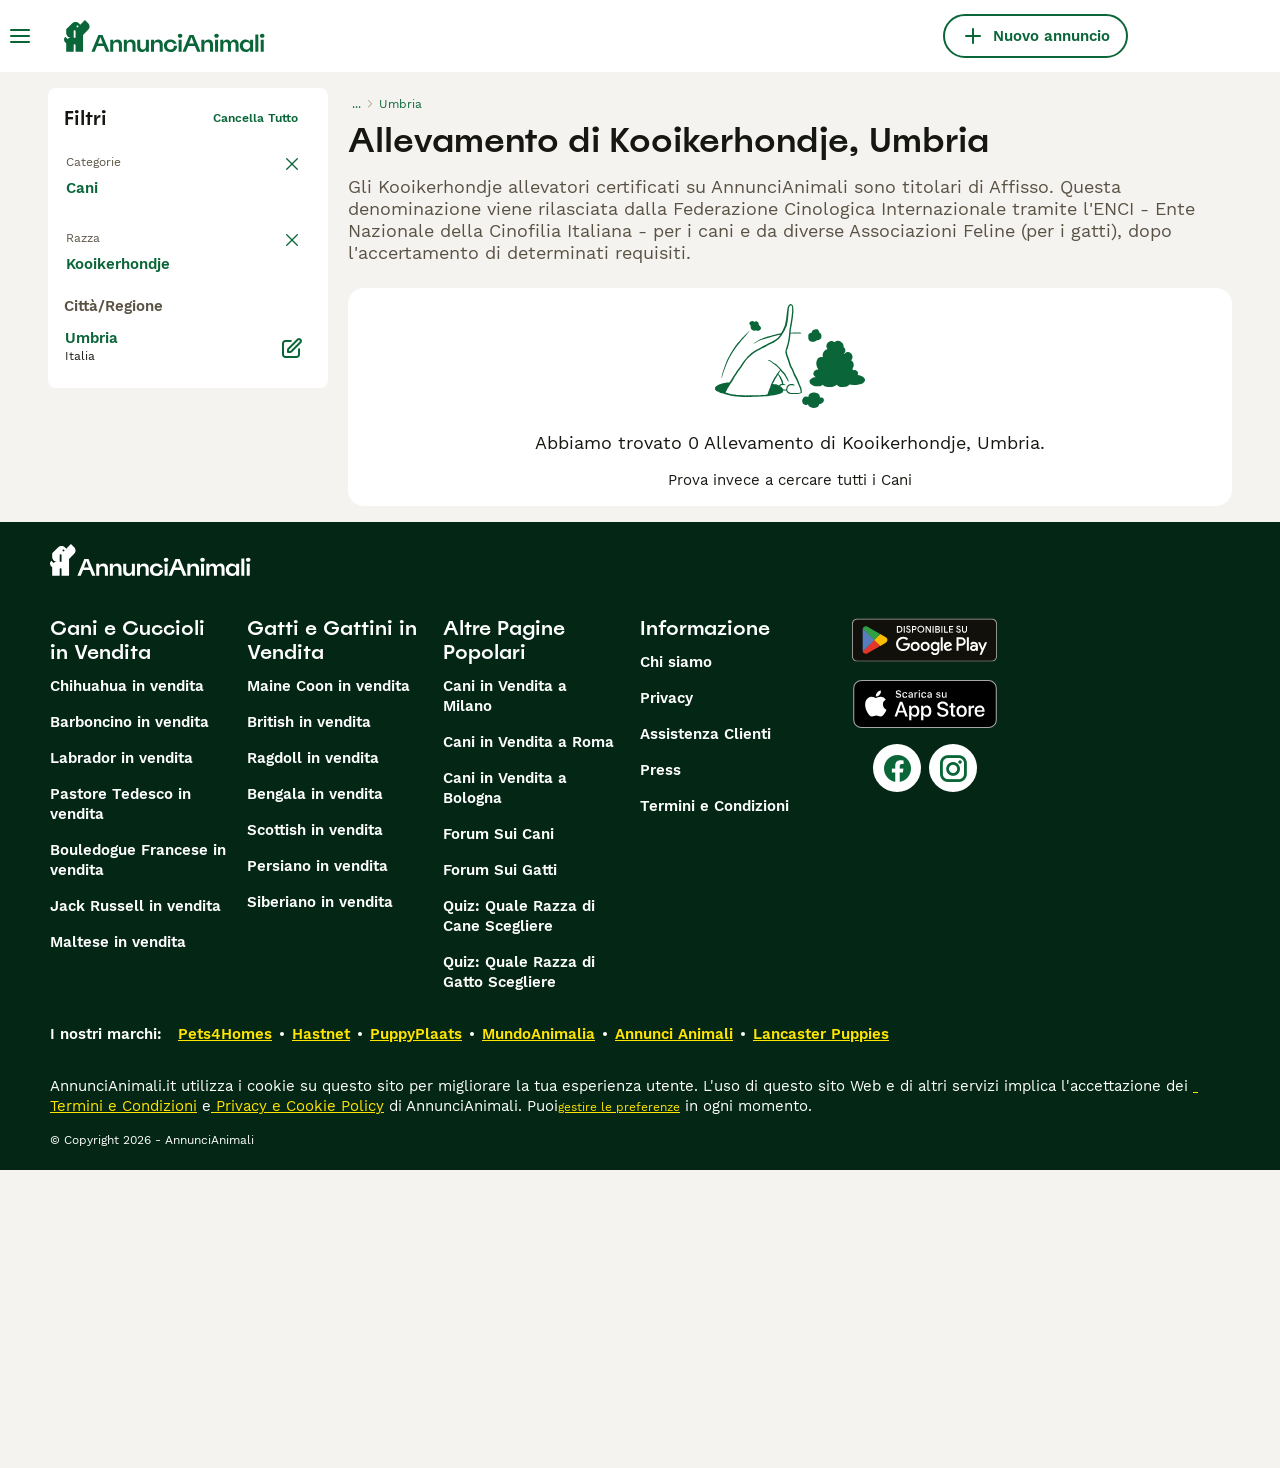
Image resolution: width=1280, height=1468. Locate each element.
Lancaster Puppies (821, 1332)
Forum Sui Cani (498, 1132)
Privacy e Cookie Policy (297, 1404)
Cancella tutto (255, 118)
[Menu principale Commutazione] (20, 36)
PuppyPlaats (416, 1332)
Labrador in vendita (121, 1056)
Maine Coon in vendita (328, 984)
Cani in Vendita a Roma (528, 1040)
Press (660, 1068)
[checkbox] (76, 344)
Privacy (666, 996)
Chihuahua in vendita (127, 984)
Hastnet (321, 1332)
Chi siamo (676, 960)
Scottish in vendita (315, 1128)
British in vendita (309, 1020)
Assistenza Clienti (705, 1032)
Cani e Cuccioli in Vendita (127, 938)
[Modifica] (292, 764)
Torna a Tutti (103, 158)
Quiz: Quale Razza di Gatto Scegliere (519, 1270)
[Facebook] (897, 1066)
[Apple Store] (925, 1002)
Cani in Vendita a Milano (505, 994)
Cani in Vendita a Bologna (505, 1086)
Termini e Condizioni (714, 1104)
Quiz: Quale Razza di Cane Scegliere (519, 1214)
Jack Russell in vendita (135, 1204)
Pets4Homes (225, 1332)
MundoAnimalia (538, 1332)
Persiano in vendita (317, 1164)
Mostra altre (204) (149, 678)
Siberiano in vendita (320, 1200)
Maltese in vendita (118, 1240)
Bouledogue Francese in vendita (138, 1158)
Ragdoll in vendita (313, 1056)
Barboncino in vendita (129, 1020)
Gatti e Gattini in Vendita (332, 938)
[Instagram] (953, 1066)
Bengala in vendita (315, 1092)
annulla (276, 246)
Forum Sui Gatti (500, 1168)
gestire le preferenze (619, 1405)
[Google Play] (924, 938)
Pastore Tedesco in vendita (120, 1102)
